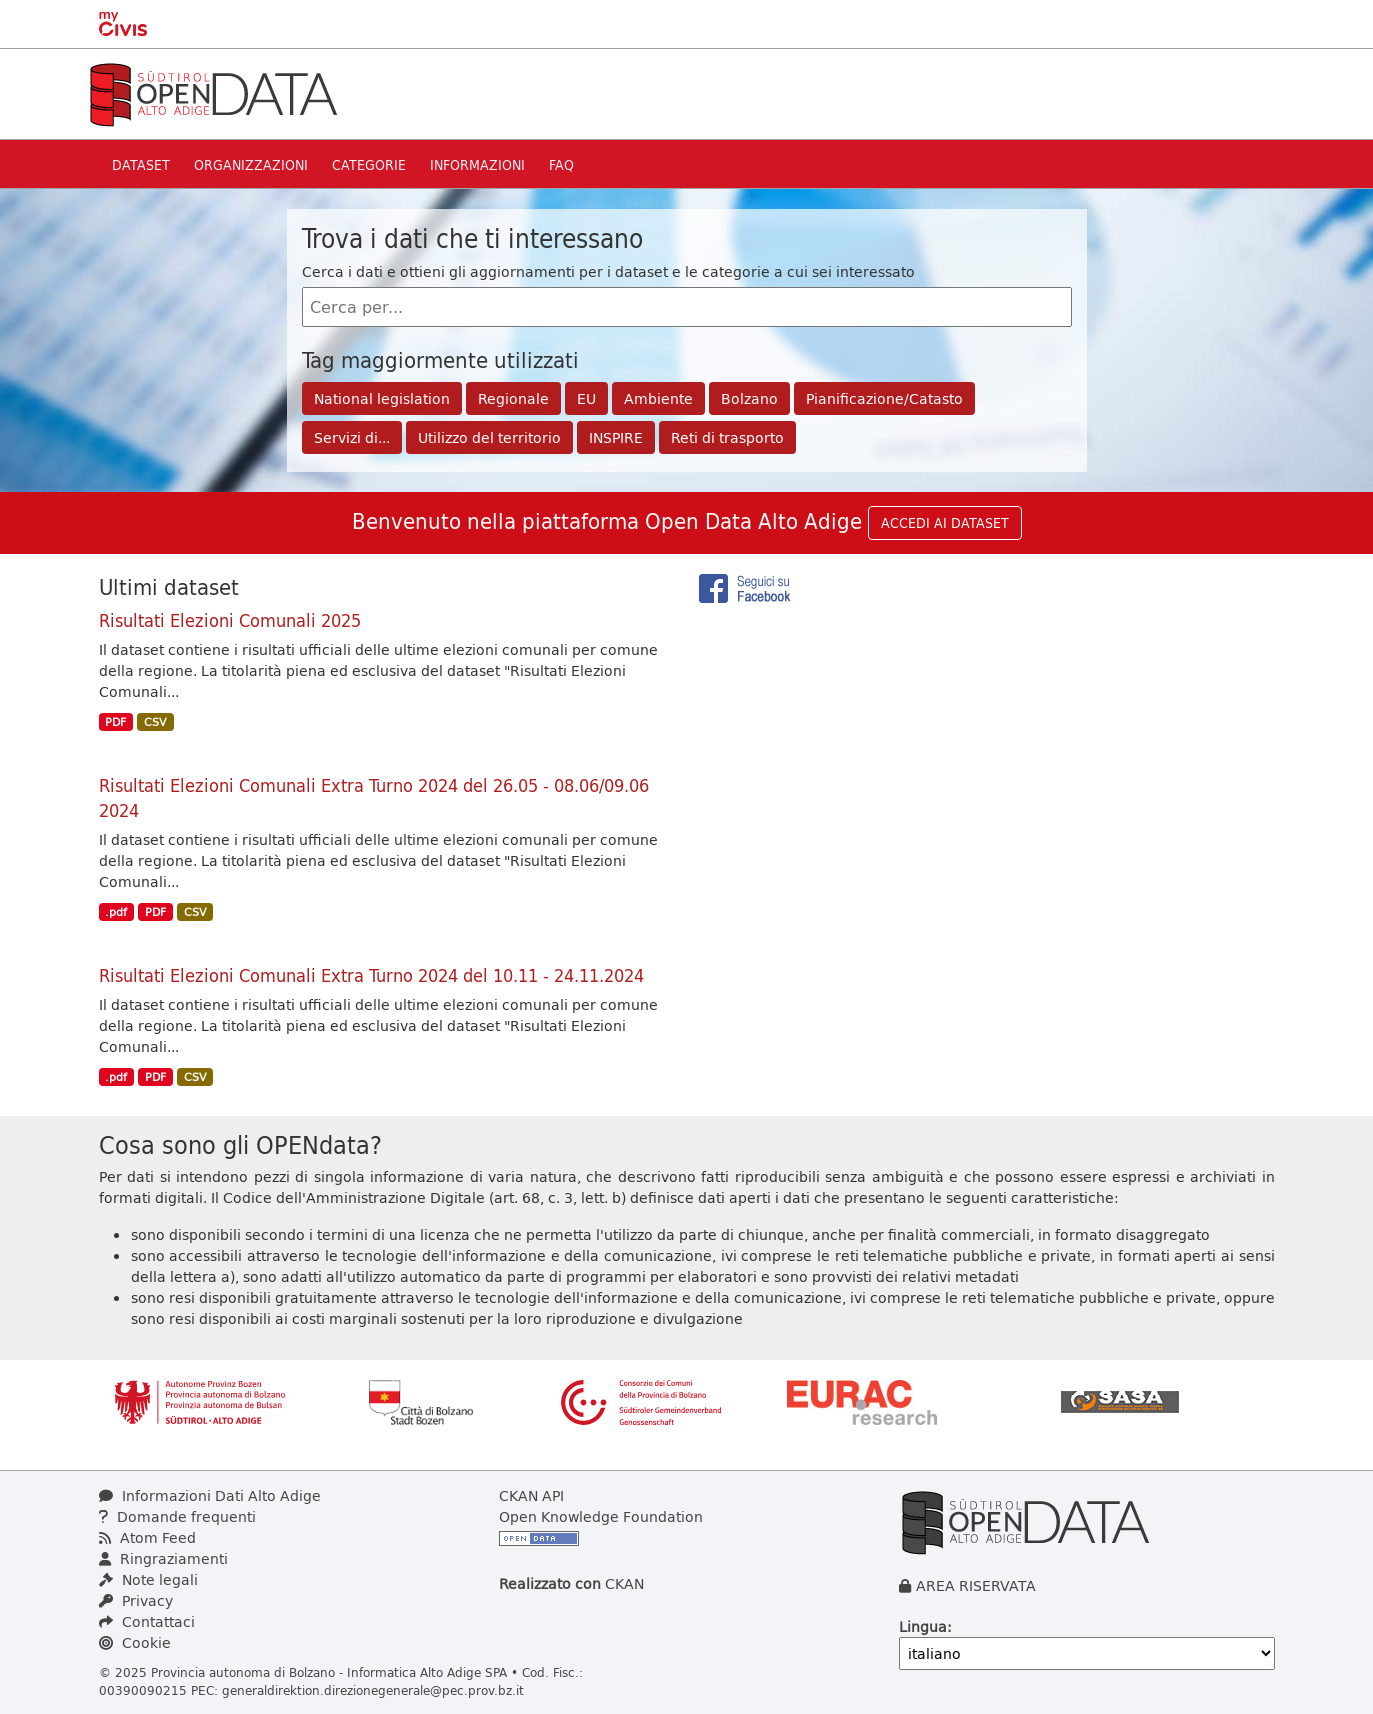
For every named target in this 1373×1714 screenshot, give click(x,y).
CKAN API (531, 1495)
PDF (115, 722)
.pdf (116, 912)
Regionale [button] (513, 398)
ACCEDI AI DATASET (945, 522)
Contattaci (147, 1621)
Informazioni (477, 164)
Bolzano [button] (749, 398)
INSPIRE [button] (616, 437)
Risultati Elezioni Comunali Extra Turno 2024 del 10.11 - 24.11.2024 (371, 975)
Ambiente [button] (658, 398)
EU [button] (586, 398)
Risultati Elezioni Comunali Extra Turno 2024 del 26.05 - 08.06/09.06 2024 (374, 797)
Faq (561, 164)
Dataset (141, 164)
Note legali (148, 1579)
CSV (155, 722)
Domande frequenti (177, 1516)
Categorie (369, 164)
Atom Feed (147, 1537)
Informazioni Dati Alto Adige (210, 1495)
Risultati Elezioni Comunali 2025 (230, 620)
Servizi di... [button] (352, 437)
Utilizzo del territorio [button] (489, 437)
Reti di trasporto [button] (727, 437)
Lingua (923, 1626)
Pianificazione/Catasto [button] (884, 398)
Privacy (136, 1600)
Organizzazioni (251, 164)
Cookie (135, 1642)
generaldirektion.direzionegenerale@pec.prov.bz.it (373, 1690)
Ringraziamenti (163, 1558)
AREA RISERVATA (976, 1585)
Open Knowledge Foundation (601, 1516)
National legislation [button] (382, 398)
